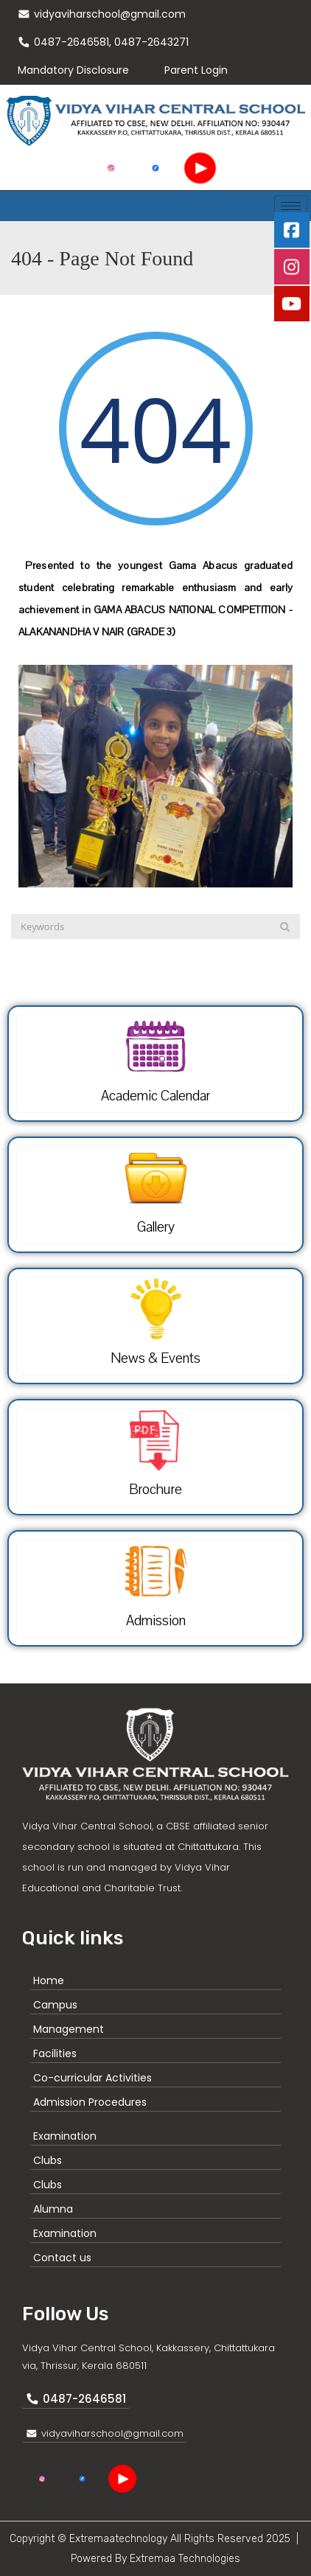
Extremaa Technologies (185, 2558)
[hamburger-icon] (290, 206)
